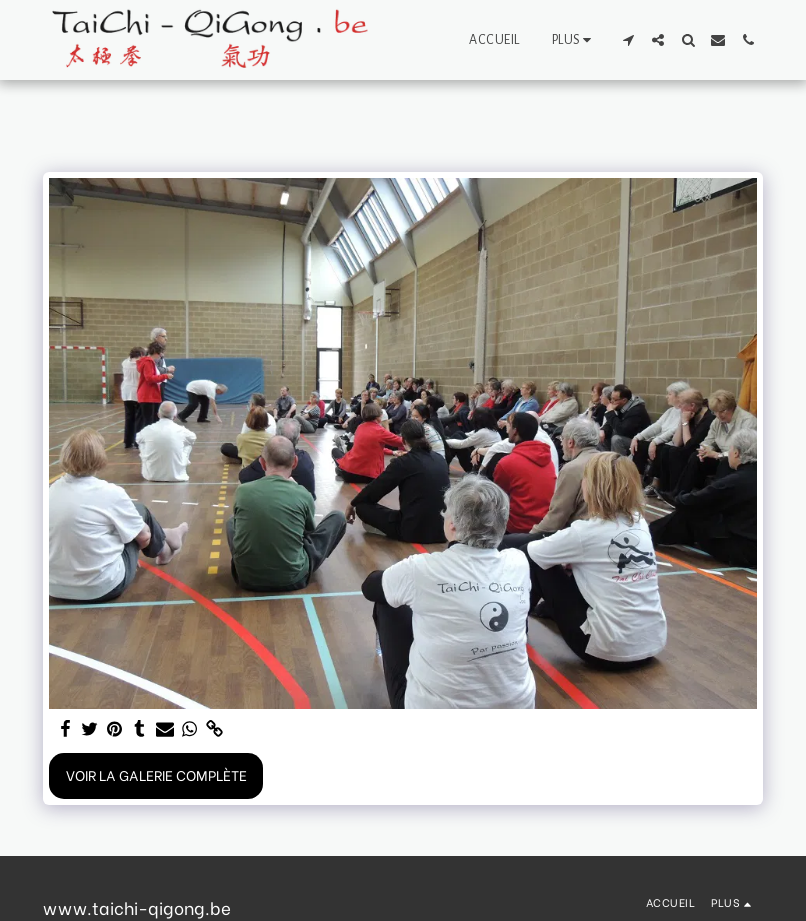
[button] (628, 40)
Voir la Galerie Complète (156, 774)
